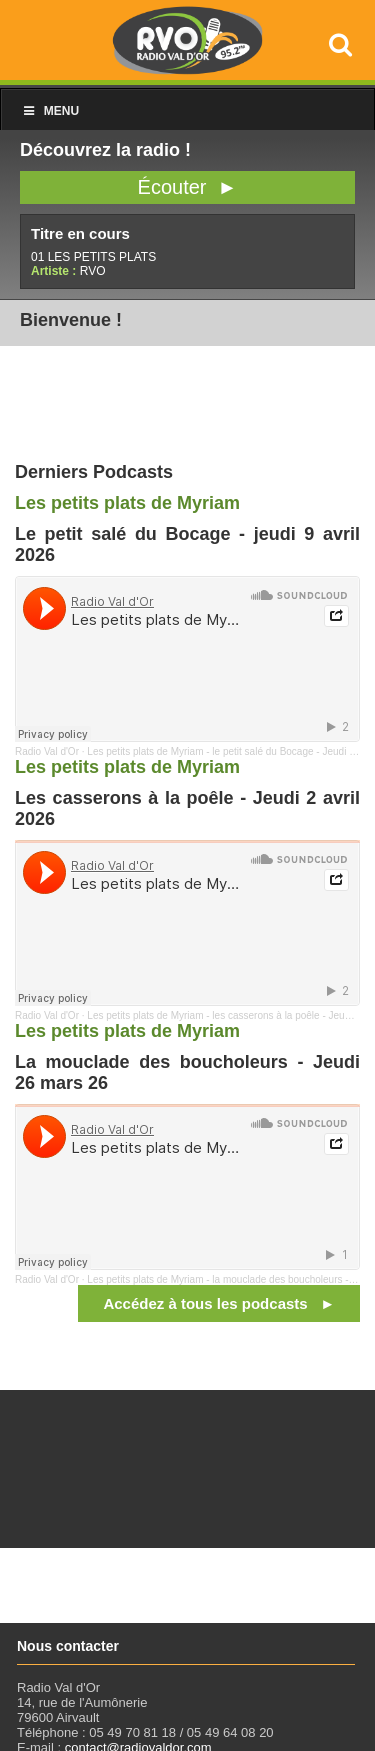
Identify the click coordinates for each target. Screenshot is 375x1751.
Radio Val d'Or (47, 751)
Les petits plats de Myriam (127, 503)
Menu (50, 111)
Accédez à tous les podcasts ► (219, 1303)
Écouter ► (188, 187)
